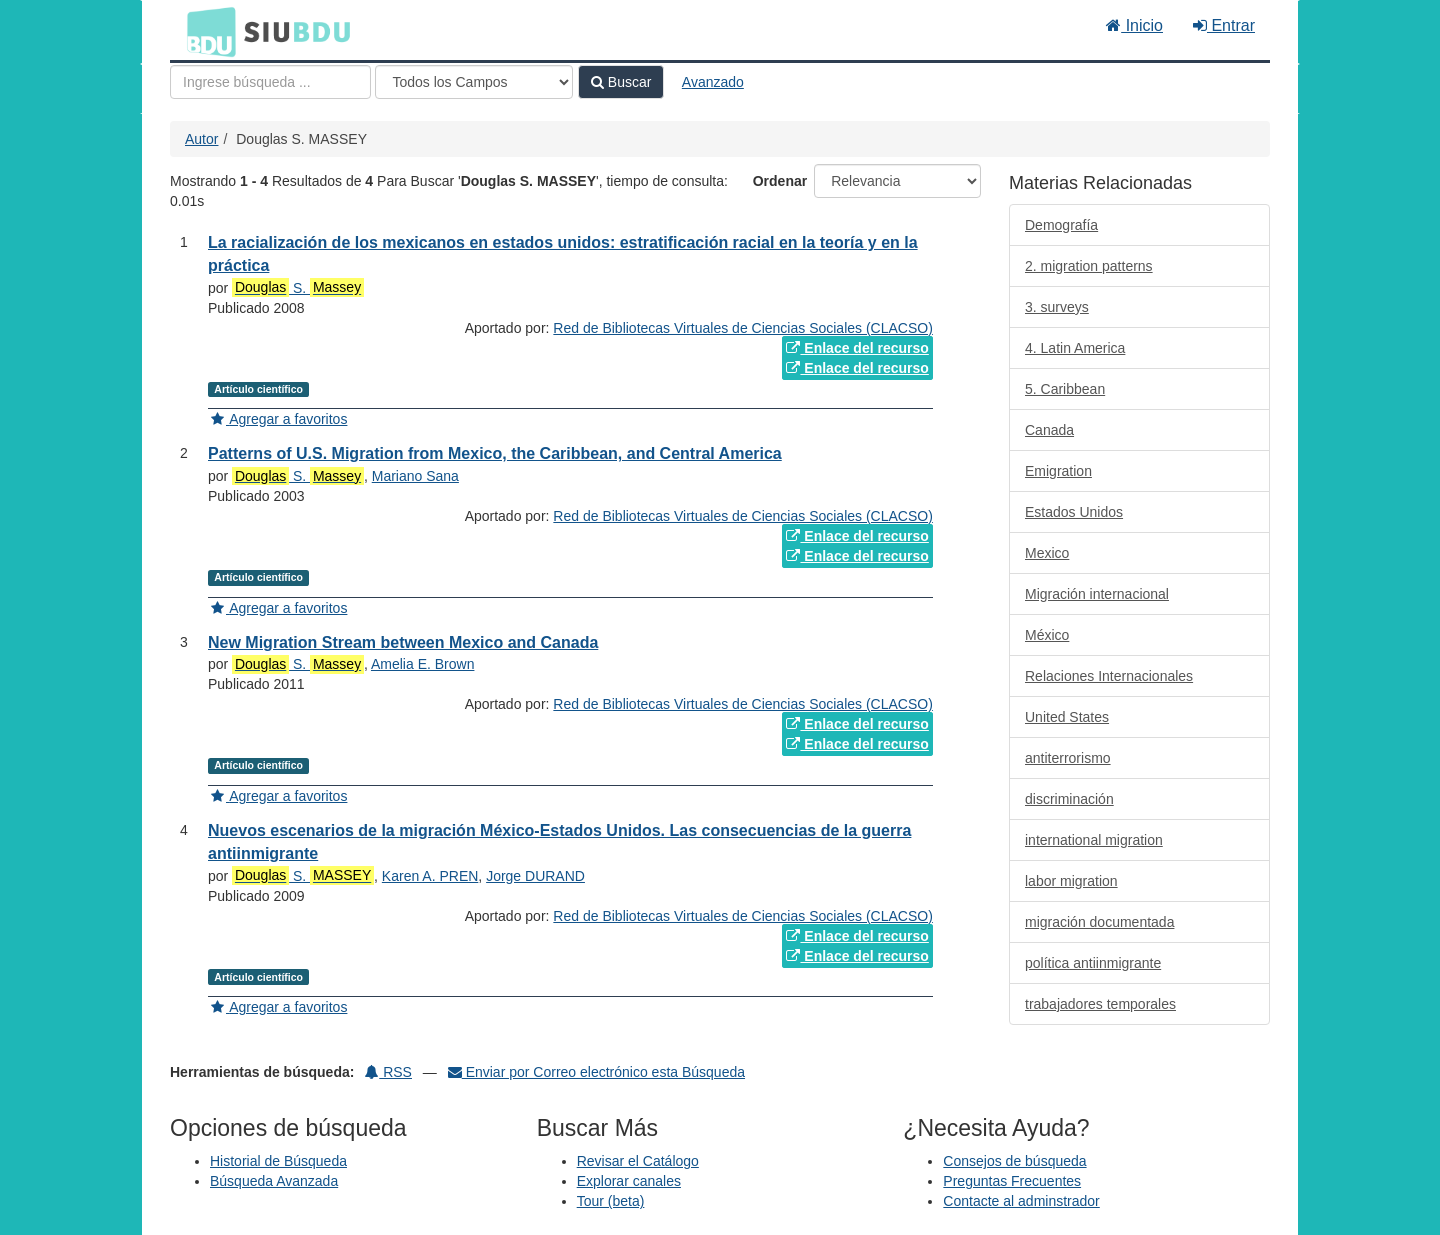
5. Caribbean (1065, 389)
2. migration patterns (1089, 266)
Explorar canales (629, 1181)
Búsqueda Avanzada (274, 1181)
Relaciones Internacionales (1109, 676)
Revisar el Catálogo (638, 1161)
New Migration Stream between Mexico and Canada (403, 642)
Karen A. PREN (430, 876)
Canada (1049, 430)
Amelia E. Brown (422, 664)
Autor (201, 139)
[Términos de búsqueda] (270, 82)
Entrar (1224, 25)
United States (1067, 717)
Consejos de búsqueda (1014, 1161)
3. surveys (1057, 307)
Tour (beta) (611, 1201)
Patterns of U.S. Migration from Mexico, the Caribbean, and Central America (495, 453)
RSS (388, 1072)
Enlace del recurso (857, 348)
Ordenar (780, 181)
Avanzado (713, 82)
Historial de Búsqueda (278, 1161)
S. (298, 287)
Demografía (1061, 225)
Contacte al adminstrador (1021, 1201)
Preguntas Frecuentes (1012, 1181)
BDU (206, 31)
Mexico (1047, 553)
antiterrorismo (1068, 758)
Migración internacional (1097, 594)
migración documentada (1099, 922)
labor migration (1071, 881)
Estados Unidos (1074, 512)
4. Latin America (1075, 348)
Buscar (621, 82)
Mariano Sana (415, 476)
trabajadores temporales (1100, 1004)
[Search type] (474, 82)
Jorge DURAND (535, 876)
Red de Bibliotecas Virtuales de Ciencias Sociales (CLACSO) (742, 328)
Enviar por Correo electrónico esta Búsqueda (596, 1072)
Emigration (1058, 471)
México (1047, 635)
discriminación (1069, 799)
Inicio (1134, 25)
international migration (1094, 840)
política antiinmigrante (1093, 963)
